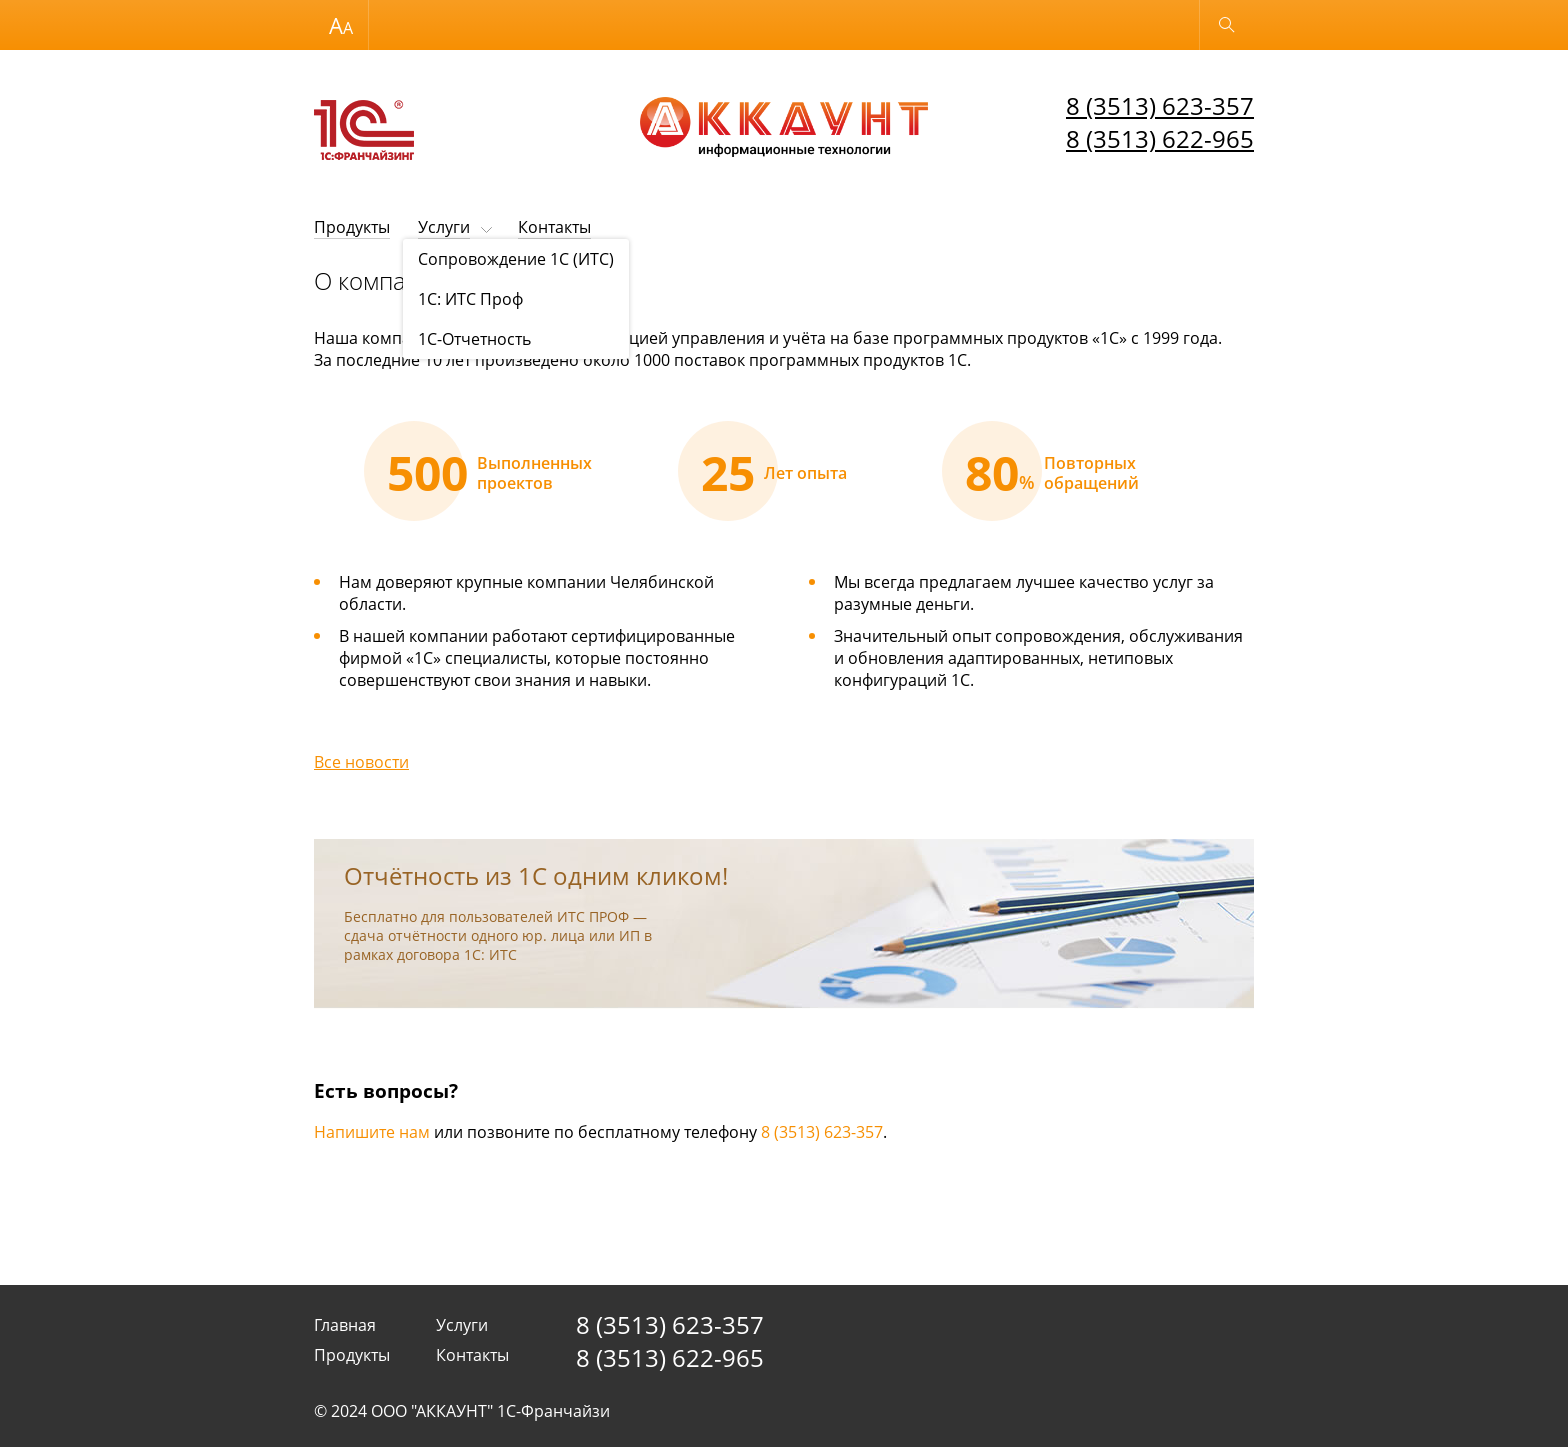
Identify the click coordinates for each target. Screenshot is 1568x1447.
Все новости (361, 762)
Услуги (444, 227)
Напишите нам (372, 1132)
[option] (471, 471)
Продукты (352, 227)
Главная (345, 1325)
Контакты (554, 227)
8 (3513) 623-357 (1160, 105)
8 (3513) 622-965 (1160, 138)
